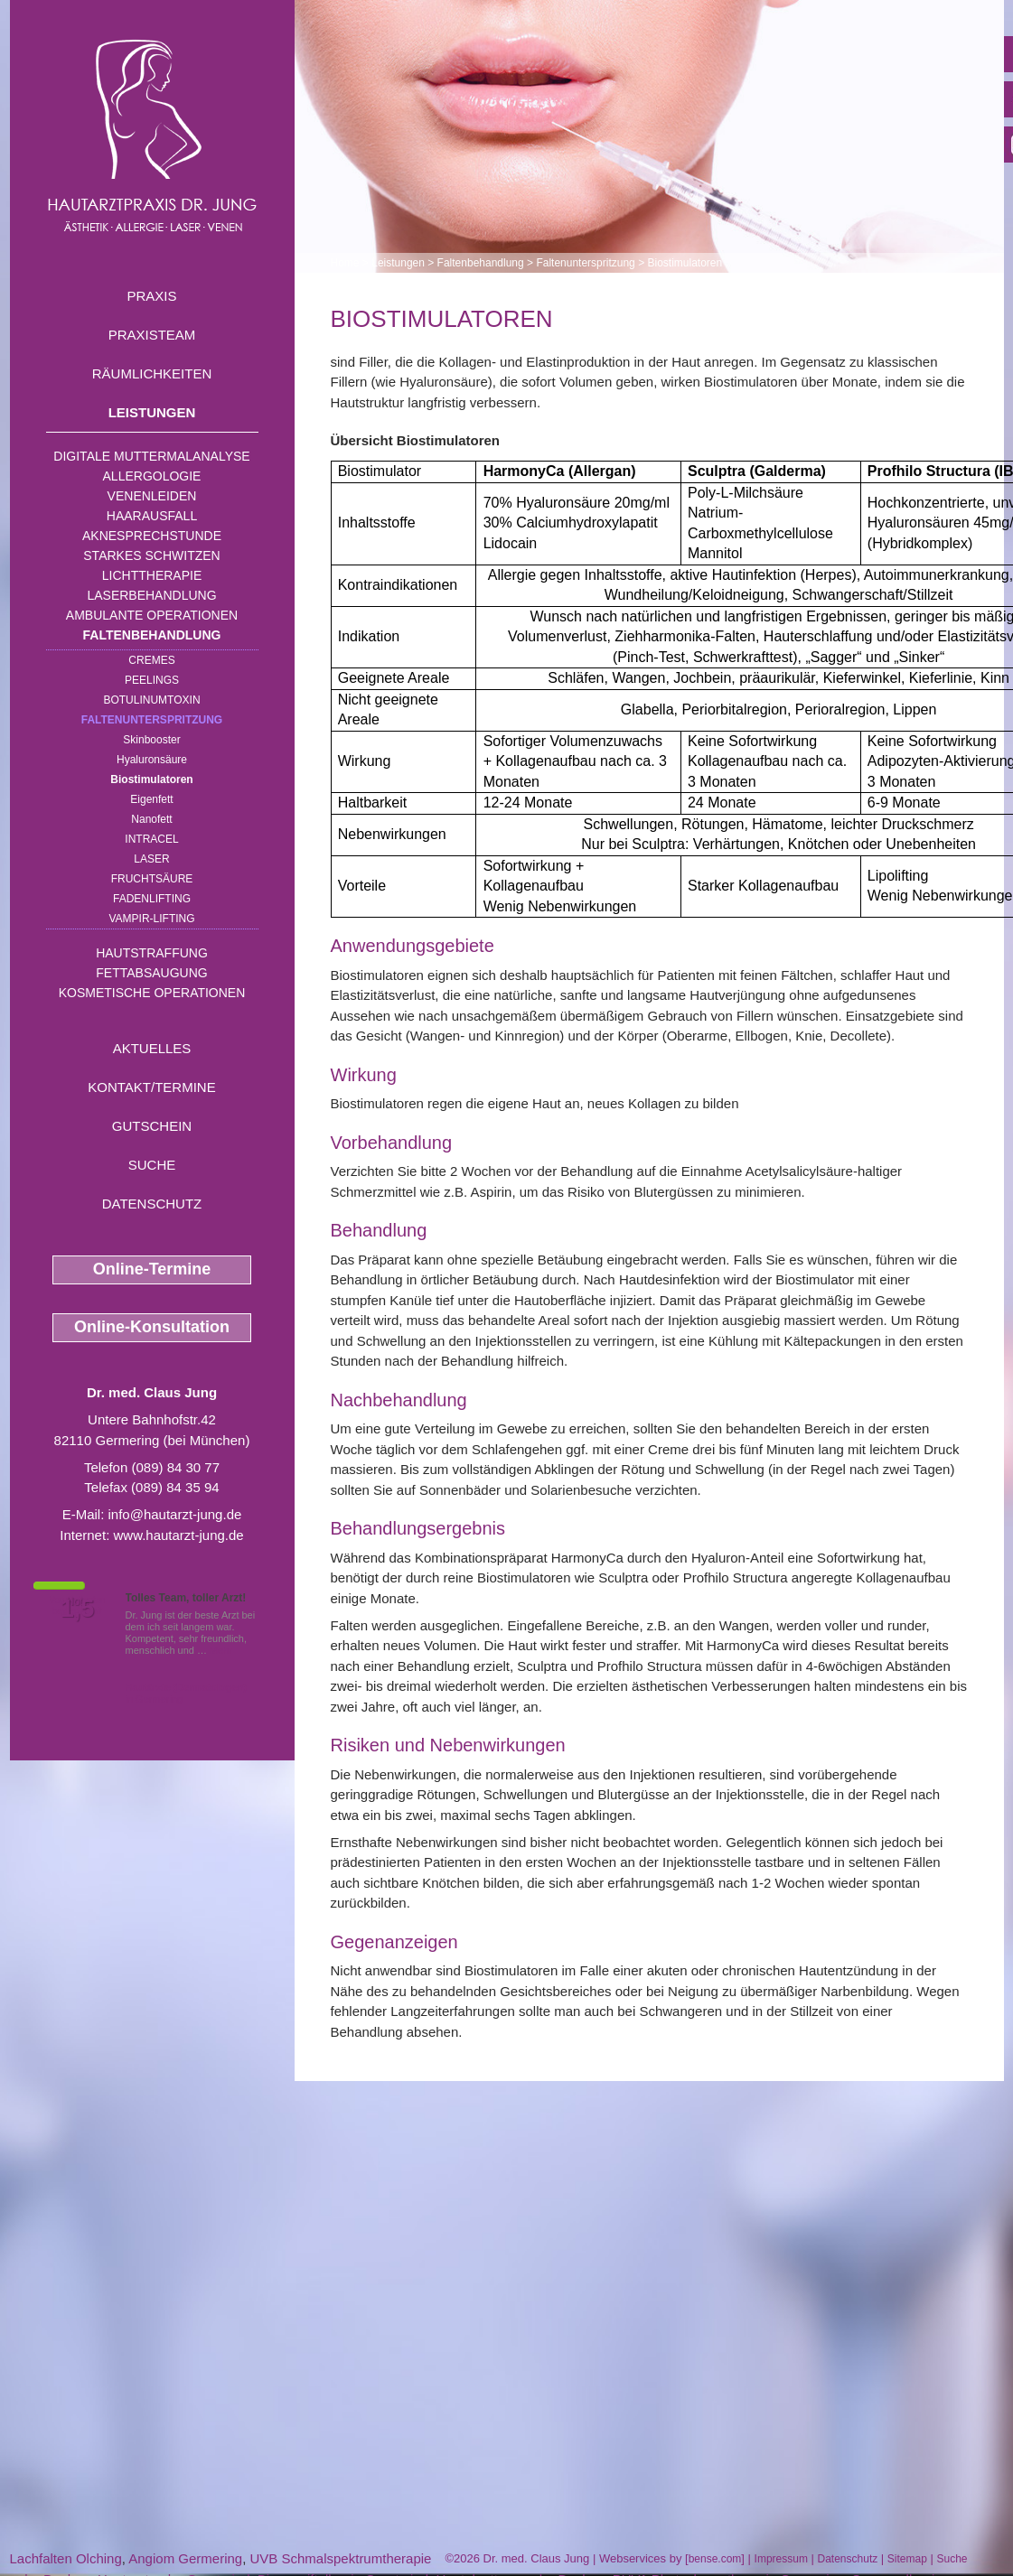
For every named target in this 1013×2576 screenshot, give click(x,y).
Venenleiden (152, 496)
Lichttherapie (152, 575)
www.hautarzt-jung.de (178, 1535)
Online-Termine (152, 1269)
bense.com (715, 2559)
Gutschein (152, 1126)
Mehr (221, 1650)
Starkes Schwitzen (151, 555)
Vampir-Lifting (151, 918)
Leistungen (152, 412)
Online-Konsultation (152, 1327)
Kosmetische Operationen (152, 992)
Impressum (781, 2559)
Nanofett (151, 819)
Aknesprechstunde (151, 535)
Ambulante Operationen (152, 615)
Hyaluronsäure (152, 759)
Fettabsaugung (151, 973)
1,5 (78, 1608)
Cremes (151, 660)
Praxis (151, 295)
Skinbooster (151, 739)
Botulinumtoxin (151, 700)
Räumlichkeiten (152, 373)
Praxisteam (152, 334)
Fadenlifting (152, 898)
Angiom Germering (185, 2558)
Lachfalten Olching (66, 2558)
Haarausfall (152, 516)
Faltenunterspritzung (151, 720)
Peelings (152, 680)
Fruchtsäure (152, 879)
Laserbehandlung (151, 595)
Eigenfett (151, 799)
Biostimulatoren (151, 779)
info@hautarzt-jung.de (175, 1514)
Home (345, 263)
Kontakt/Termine (151, 1087)
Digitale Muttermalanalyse (151, 456)
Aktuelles (152, 1048)
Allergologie (152, 476)
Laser (151, 859)
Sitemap (907, 2559)
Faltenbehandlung (152, 635)
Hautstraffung (152, 953)
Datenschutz (152, 1203)
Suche (152, 1164)
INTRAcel (151, 839)
